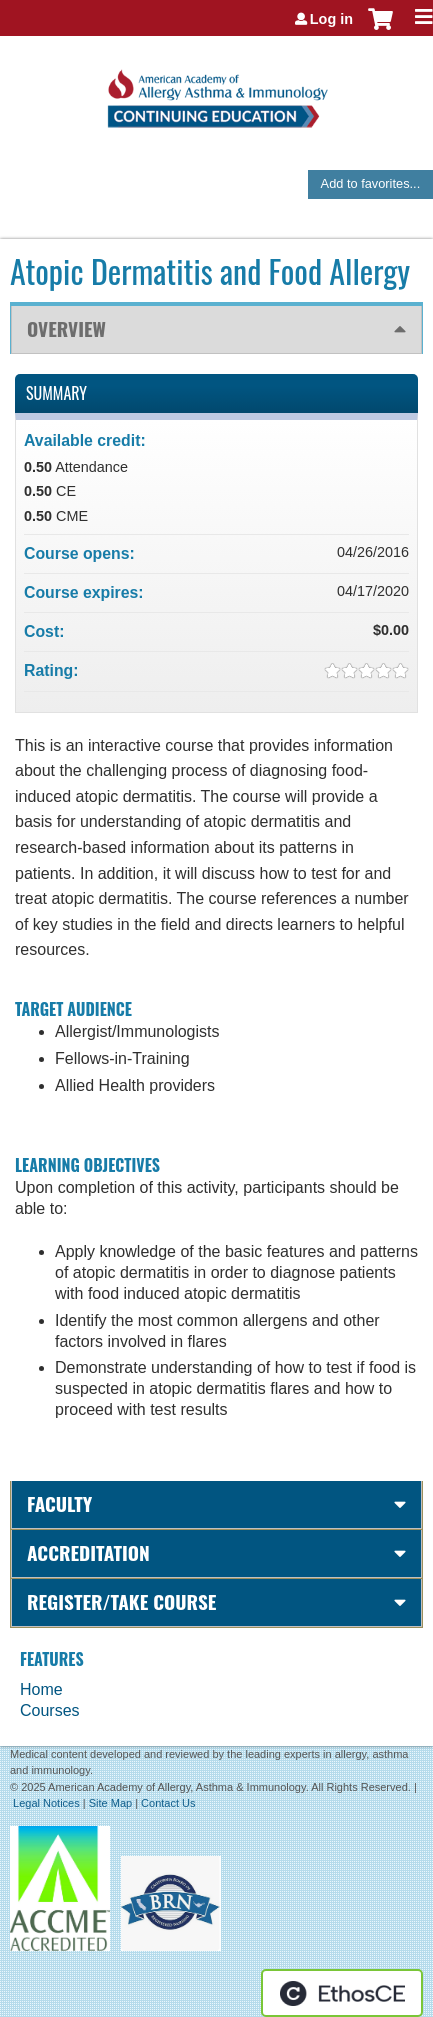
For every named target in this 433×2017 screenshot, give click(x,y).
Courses (50, 1710)
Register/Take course (121, 1601)
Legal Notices (46, 1803)
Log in (331, 19)
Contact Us (168, 1803)
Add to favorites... (371, 183)
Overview (66, 328)
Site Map (110, 1803)
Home (41, 1689)
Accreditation (88, 1552)
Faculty (59, 1503)
